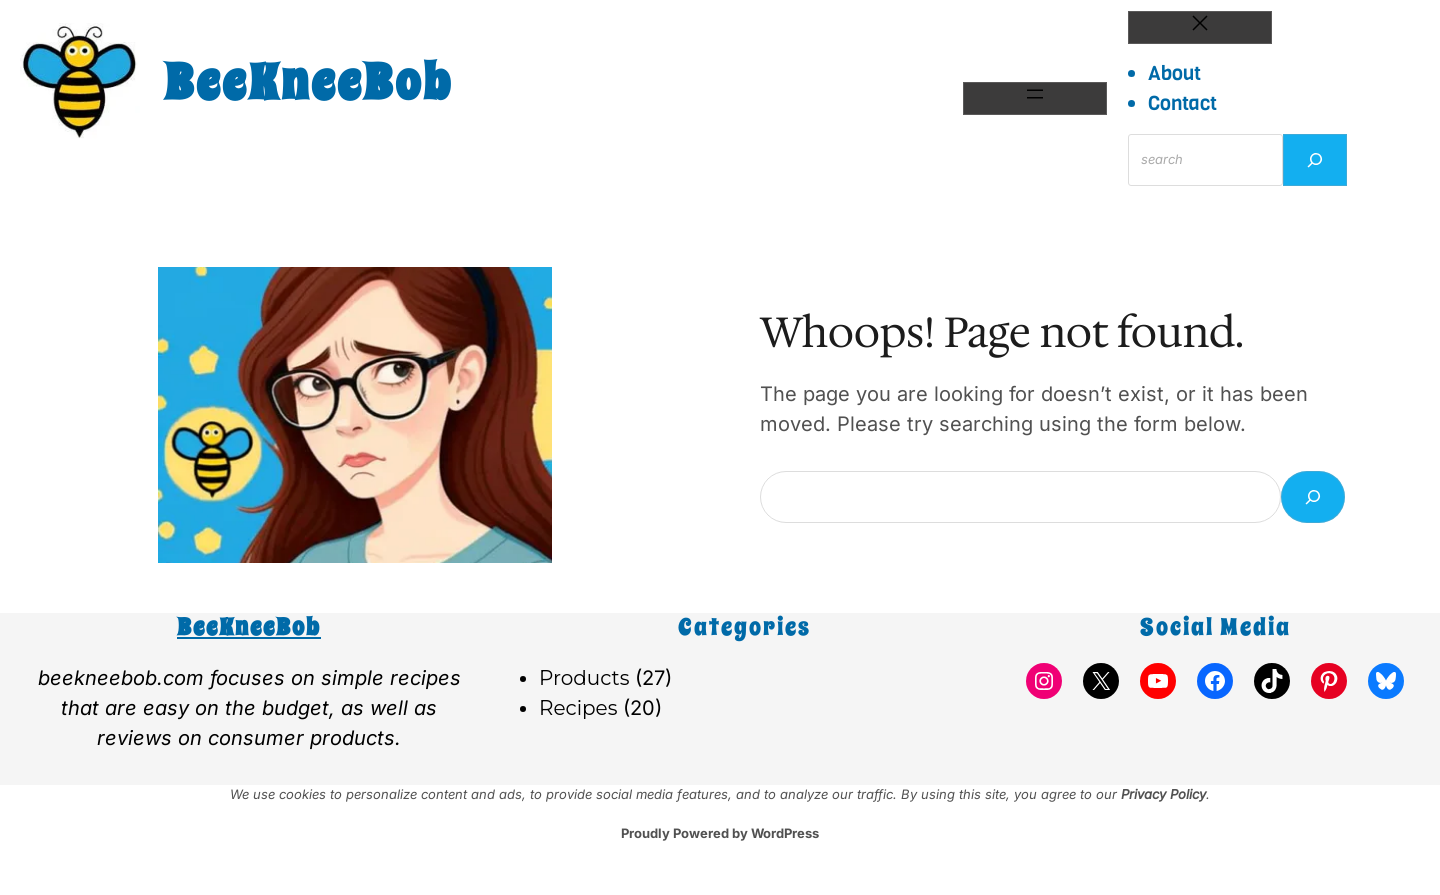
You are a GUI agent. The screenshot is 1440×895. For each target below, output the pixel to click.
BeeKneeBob (308, 82)
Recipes (578, 708)
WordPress (785, 833)
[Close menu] (1200, 27)
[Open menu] (1035, 98)
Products (584, 678)
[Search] (1315, 160)
